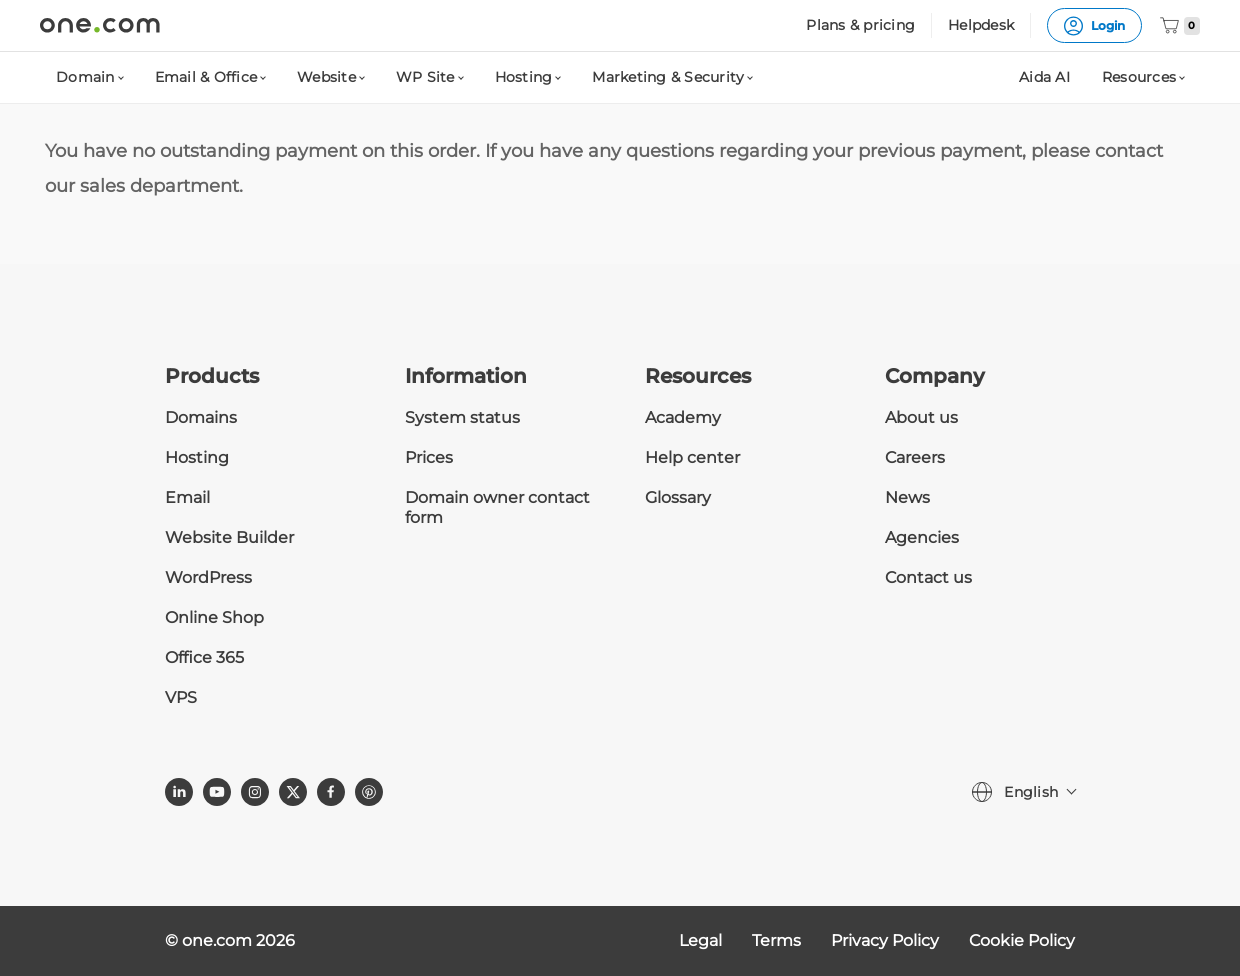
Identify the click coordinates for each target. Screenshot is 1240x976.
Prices (429, 457)
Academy (683, 417)
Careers (915, 457)
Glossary (678, 497)
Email (187, 497)
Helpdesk (981, 25)
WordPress (208, 577)
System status (462, 417)
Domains (201, 417)
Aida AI (1044, 77)
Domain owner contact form (497, 507)
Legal (700, 940)
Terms (776, 940)
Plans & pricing (860, 25)
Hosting (197, 457)
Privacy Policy (885, 940)
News (907, 497)
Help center (692, 457)
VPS (181, 697)
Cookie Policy (1022, 940)
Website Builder (229, 537)
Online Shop (214, 617)
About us (921, 417)
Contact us (928, 577)
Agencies (922, 537)
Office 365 (204, 657)
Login (1094, 26)
